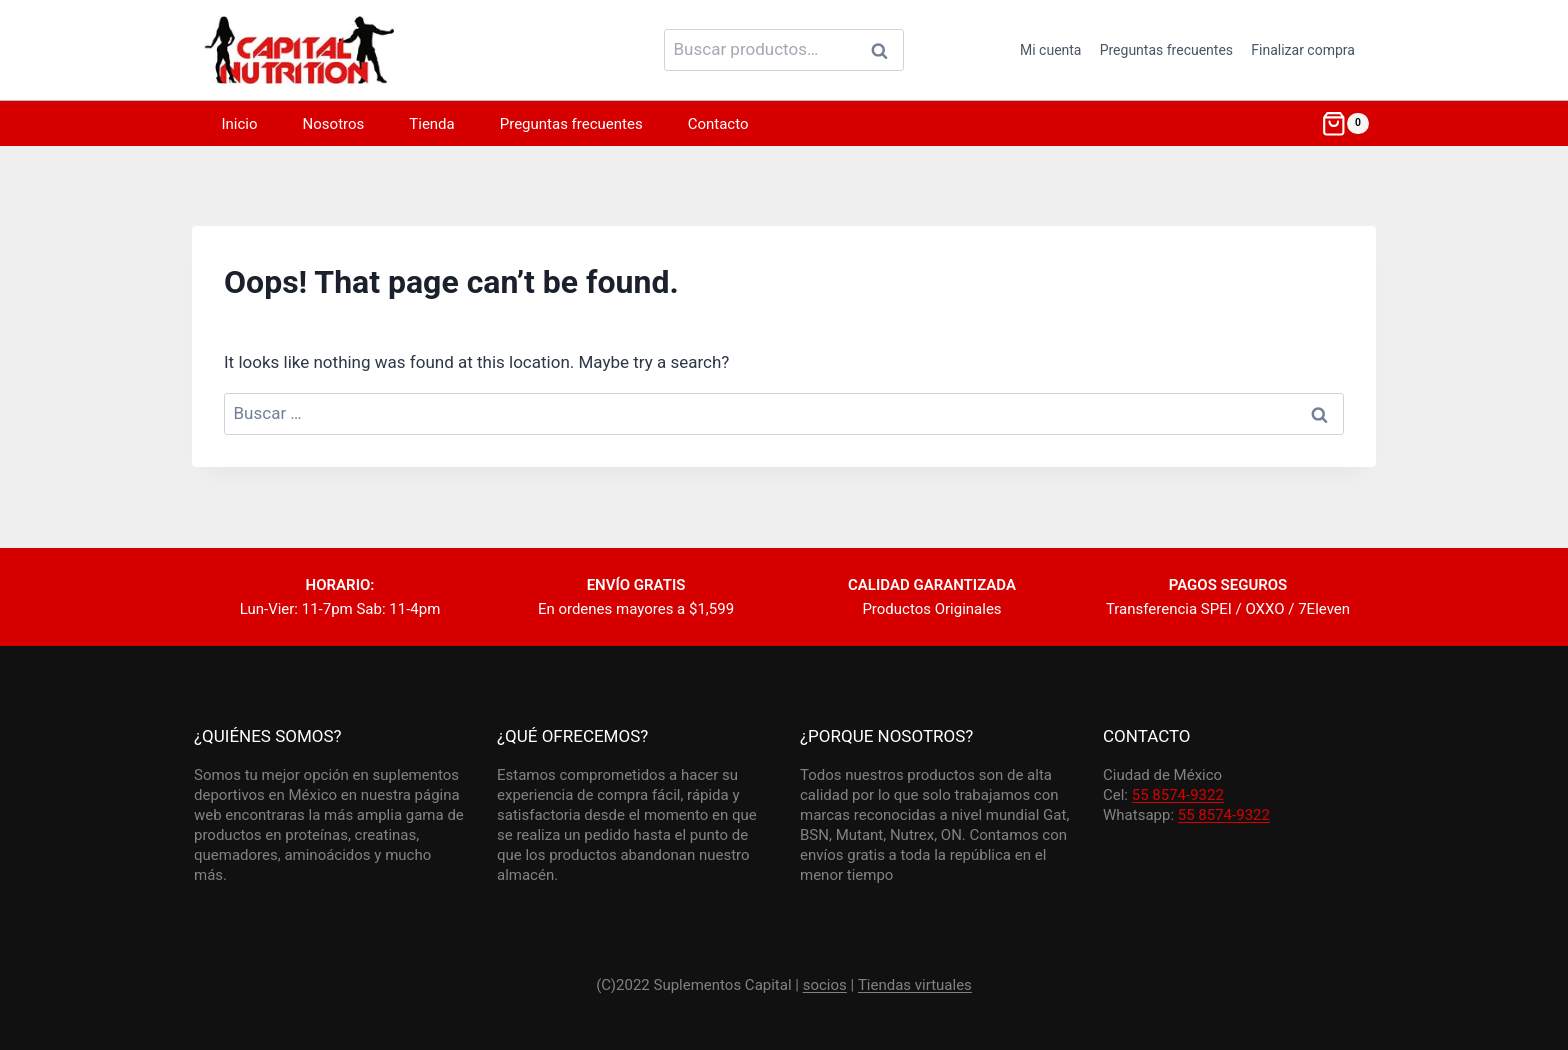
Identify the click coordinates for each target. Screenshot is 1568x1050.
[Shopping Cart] (1345, 124)
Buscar (885, 49)
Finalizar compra (1303, 50)
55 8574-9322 (1178, 795)
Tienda (431, 124)
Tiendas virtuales (915, 985)
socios (825, 985)
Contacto (718, 124)
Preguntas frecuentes (1166, 50)
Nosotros (334, 124)
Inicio (240, 124)
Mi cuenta (1051, 50)
